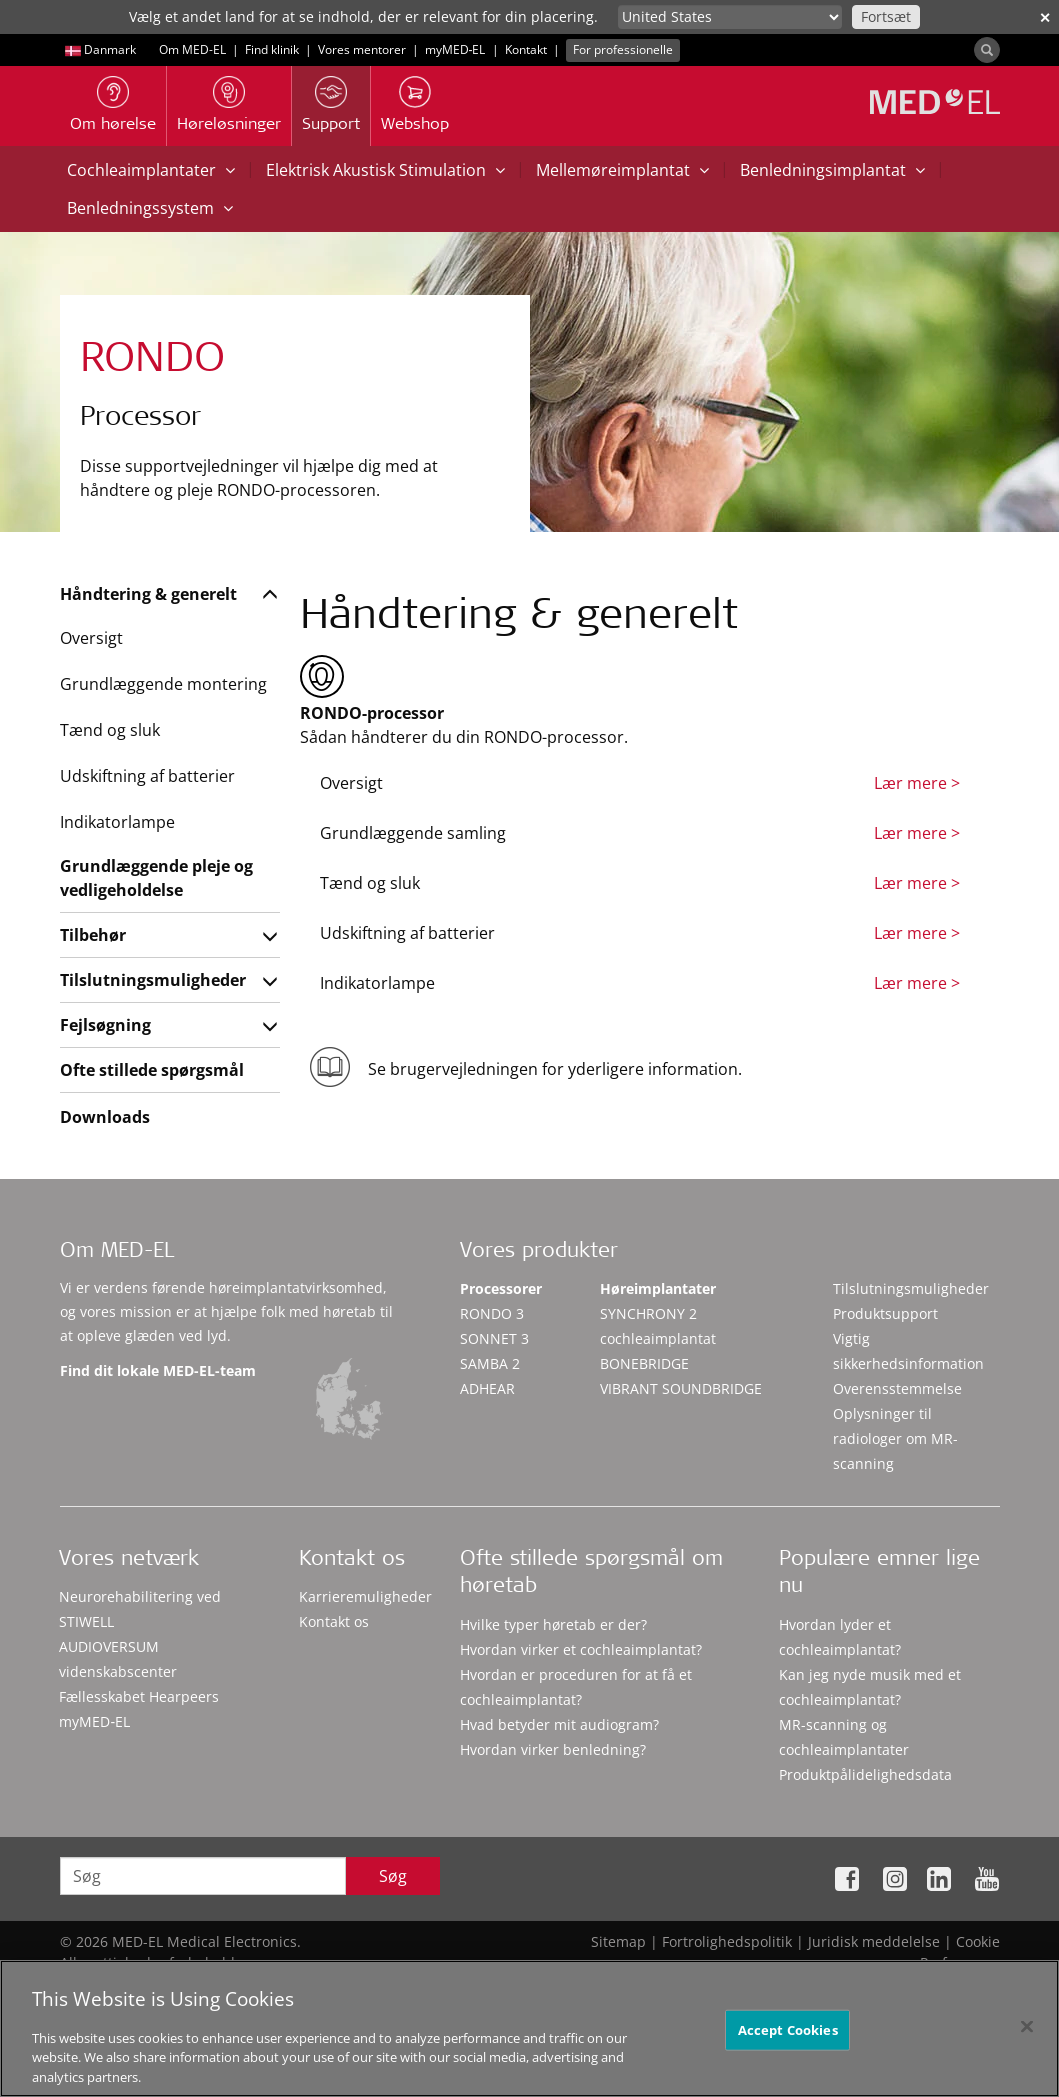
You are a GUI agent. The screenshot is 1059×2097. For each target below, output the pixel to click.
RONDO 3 (492, 1313)
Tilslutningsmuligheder (153, 980)
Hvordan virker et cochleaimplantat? (581, 1649)
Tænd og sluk (110, 730)
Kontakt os (334, 1621)
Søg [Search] (393, 1876)
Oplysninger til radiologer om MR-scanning (895, 1438)
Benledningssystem (150, 208)
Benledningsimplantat (832, 170)
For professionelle (623, 49)
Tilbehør (93, 935)
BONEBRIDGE (644, 1363)
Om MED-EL (192, 49)
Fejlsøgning (105, 1025)
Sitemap (618, 1941)
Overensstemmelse (897, 1388)
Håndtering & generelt (148, 594)
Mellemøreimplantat (622, 170)
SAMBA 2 (490, 1363)
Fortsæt (886, 16)
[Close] (1027, 2039)
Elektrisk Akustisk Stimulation (385, 170)
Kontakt (526, 49)
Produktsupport (885, 1313)
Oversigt (91, 638)
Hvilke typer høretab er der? (553, 1624)
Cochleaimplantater (151, 170)
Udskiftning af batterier (147, 776)
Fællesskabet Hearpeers (139, 1696)
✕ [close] (1045, 17)
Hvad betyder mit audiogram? (559, 1724)
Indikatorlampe (117, 822)
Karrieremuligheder (365, 1596)
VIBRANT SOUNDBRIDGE (681, 1388)
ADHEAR (487, 1388)
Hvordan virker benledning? (553, 1749)
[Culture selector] (730, 17)
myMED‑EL (455, 49)
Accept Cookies (788, 2042)
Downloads (105, 1117)
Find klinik (272, 49)
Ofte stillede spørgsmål (152, 1070)
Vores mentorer (362, 49)
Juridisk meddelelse (874, 1941)
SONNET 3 (494, 1338)
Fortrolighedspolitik (727, 1941)
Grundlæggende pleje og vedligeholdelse (156, 878)
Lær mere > (917, 783)
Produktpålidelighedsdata (865, 1774)
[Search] (987, 50)
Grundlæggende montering (163, 684)
